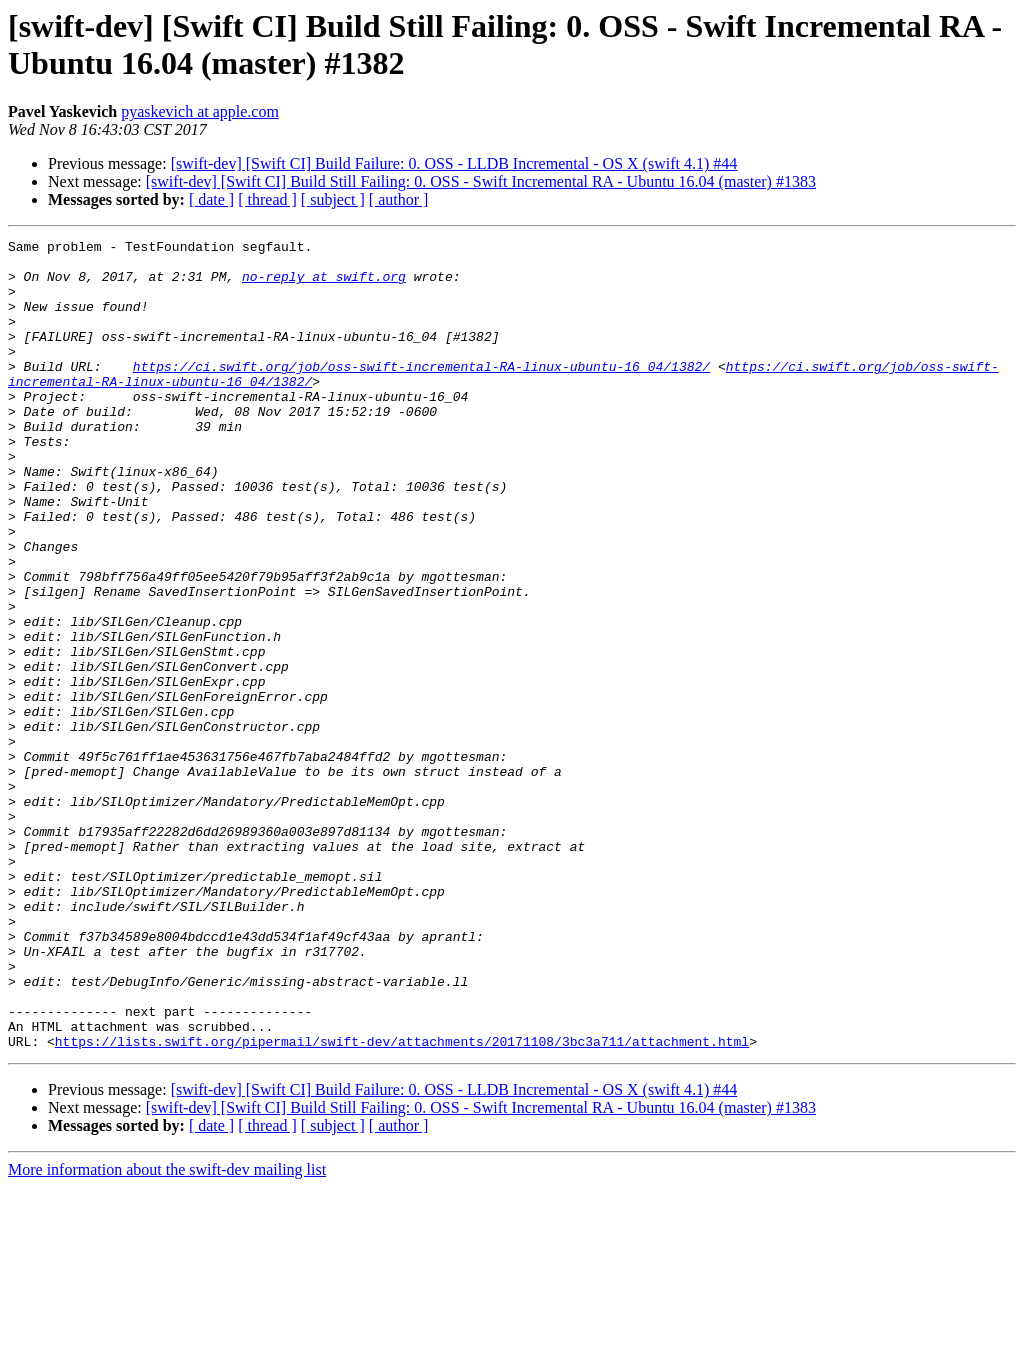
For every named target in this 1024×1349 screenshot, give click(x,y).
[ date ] (211, 199)
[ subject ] (333, 199)
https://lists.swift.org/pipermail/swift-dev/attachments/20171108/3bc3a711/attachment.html (402, 1203)
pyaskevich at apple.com (200, 111)
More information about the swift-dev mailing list (167, 1331)
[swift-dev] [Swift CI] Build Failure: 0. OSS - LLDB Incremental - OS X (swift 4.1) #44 (454, 163)
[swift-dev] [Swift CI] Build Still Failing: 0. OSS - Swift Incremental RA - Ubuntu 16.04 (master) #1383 (481, 181)
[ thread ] (267, 199)
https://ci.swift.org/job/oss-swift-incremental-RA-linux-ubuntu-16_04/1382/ (421, 393)
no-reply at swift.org (324, 285)
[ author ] (399, 199)
